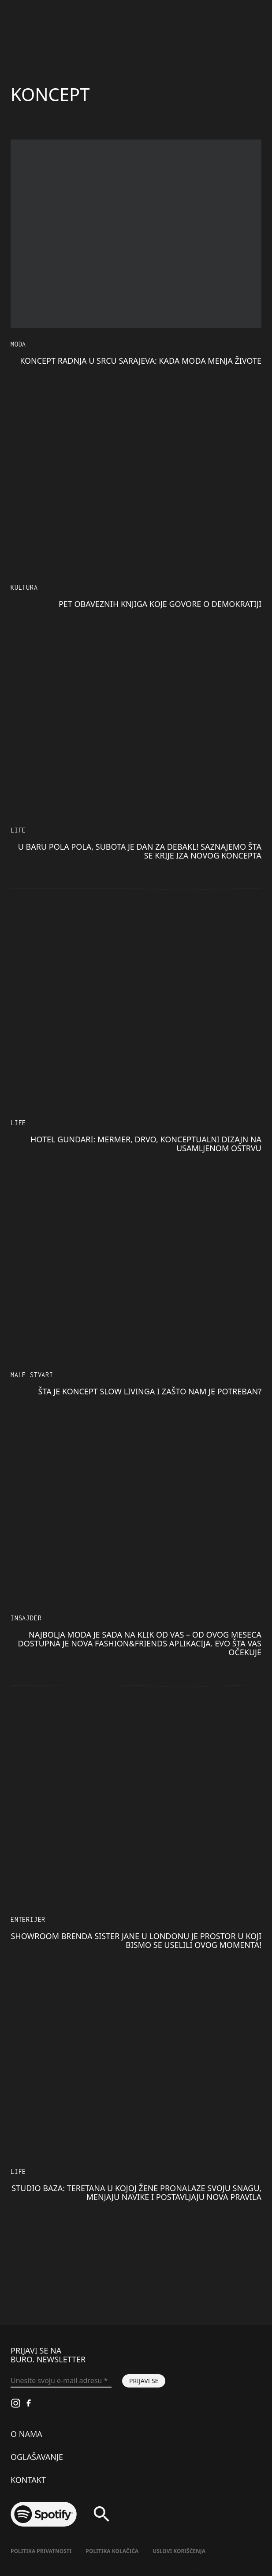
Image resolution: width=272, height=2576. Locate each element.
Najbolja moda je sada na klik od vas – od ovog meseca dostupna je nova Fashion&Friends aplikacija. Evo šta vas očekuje (139, 1643)
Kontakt (28, 2479)
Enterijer (28, 1919)
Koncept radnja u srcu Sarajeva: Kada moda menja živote (140, 360)
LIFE (18, 830)
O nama (26, 2434)
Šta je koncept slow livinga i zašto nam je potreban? (150, 1391)
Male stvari (32, 1374)
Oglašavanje (37, 2457)
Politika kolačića (112, 2551)
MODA (18, 344)
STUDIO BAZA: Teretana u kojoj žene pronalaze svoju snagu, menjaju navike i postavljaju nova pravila (136, 2192)
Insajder (26, 1618)
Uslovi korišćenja (179, 2551)
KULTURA (24, 587)
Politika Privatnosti (41, 2551)
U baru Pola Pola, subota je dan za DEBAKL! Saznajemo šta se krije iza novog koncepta (139, 851)
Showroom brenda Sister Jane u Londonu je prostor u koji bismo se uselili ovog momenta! (136, 1940)
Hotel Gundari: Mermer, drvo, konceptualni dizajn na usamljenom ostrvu (145, 1143)
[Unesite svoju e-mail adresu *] (61, 2381)
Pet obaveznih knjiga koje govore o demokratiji (160, 604)
